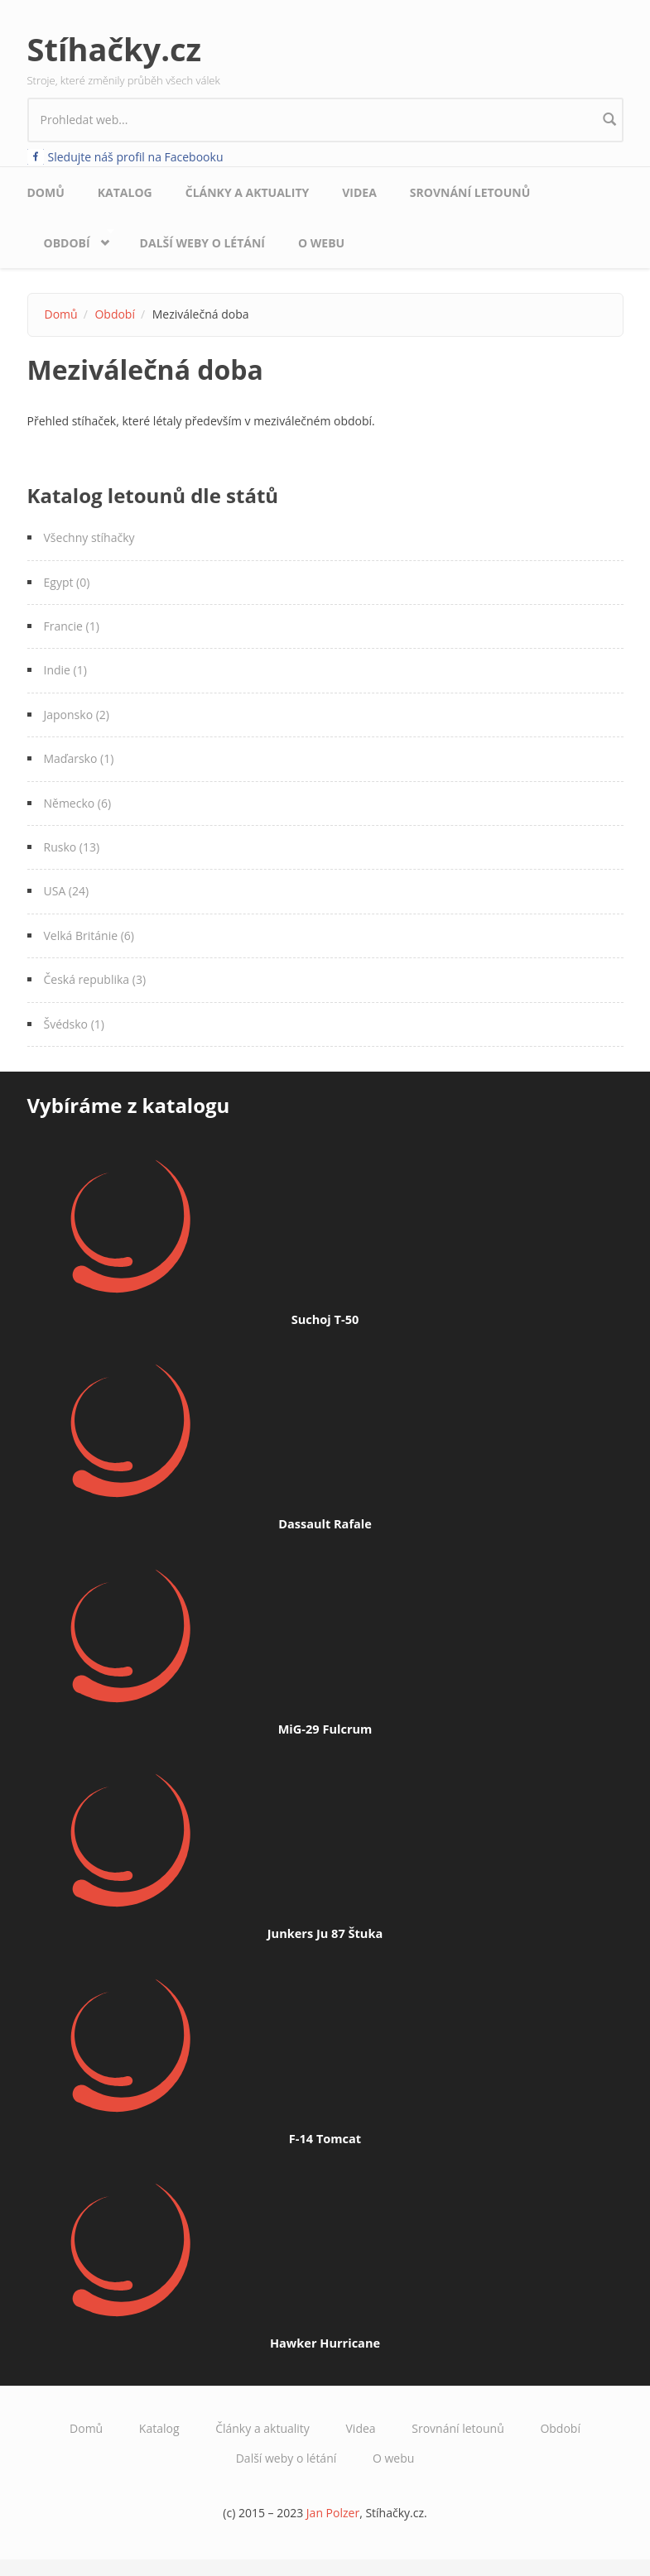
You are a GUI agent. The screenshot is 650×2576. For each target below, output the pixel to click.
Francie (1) (71, 626)
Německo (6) (78, 803)
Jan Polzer (332, 2513)
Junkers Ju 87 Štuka (325, 1933)
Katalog (125, 192)
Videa (359, 192)
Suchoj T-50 (325, 1319)
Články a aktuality (247, 192)
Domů (46, 192)
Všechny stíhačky (89, 537)
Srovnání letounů (470, 192)
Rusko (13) (72, 847)
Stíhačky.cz (114, 49)
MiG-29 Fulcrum (325, 1728)
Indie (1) (65, 670)
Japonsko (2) (76, 714)
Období (71, 239)
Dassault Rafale (325, 1523)
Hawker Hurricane (325, 2342)
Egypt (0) (67, 582)
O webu (321, 243)
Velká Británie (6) (89, 935)
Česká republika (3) (95, 979)
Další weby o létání (202, 243)
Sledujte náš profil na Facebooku (136, 157)
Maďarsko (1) (79, 758)
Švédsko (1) (74, 1024)
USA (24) (66, 891)
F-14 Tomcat (325, 2138)
